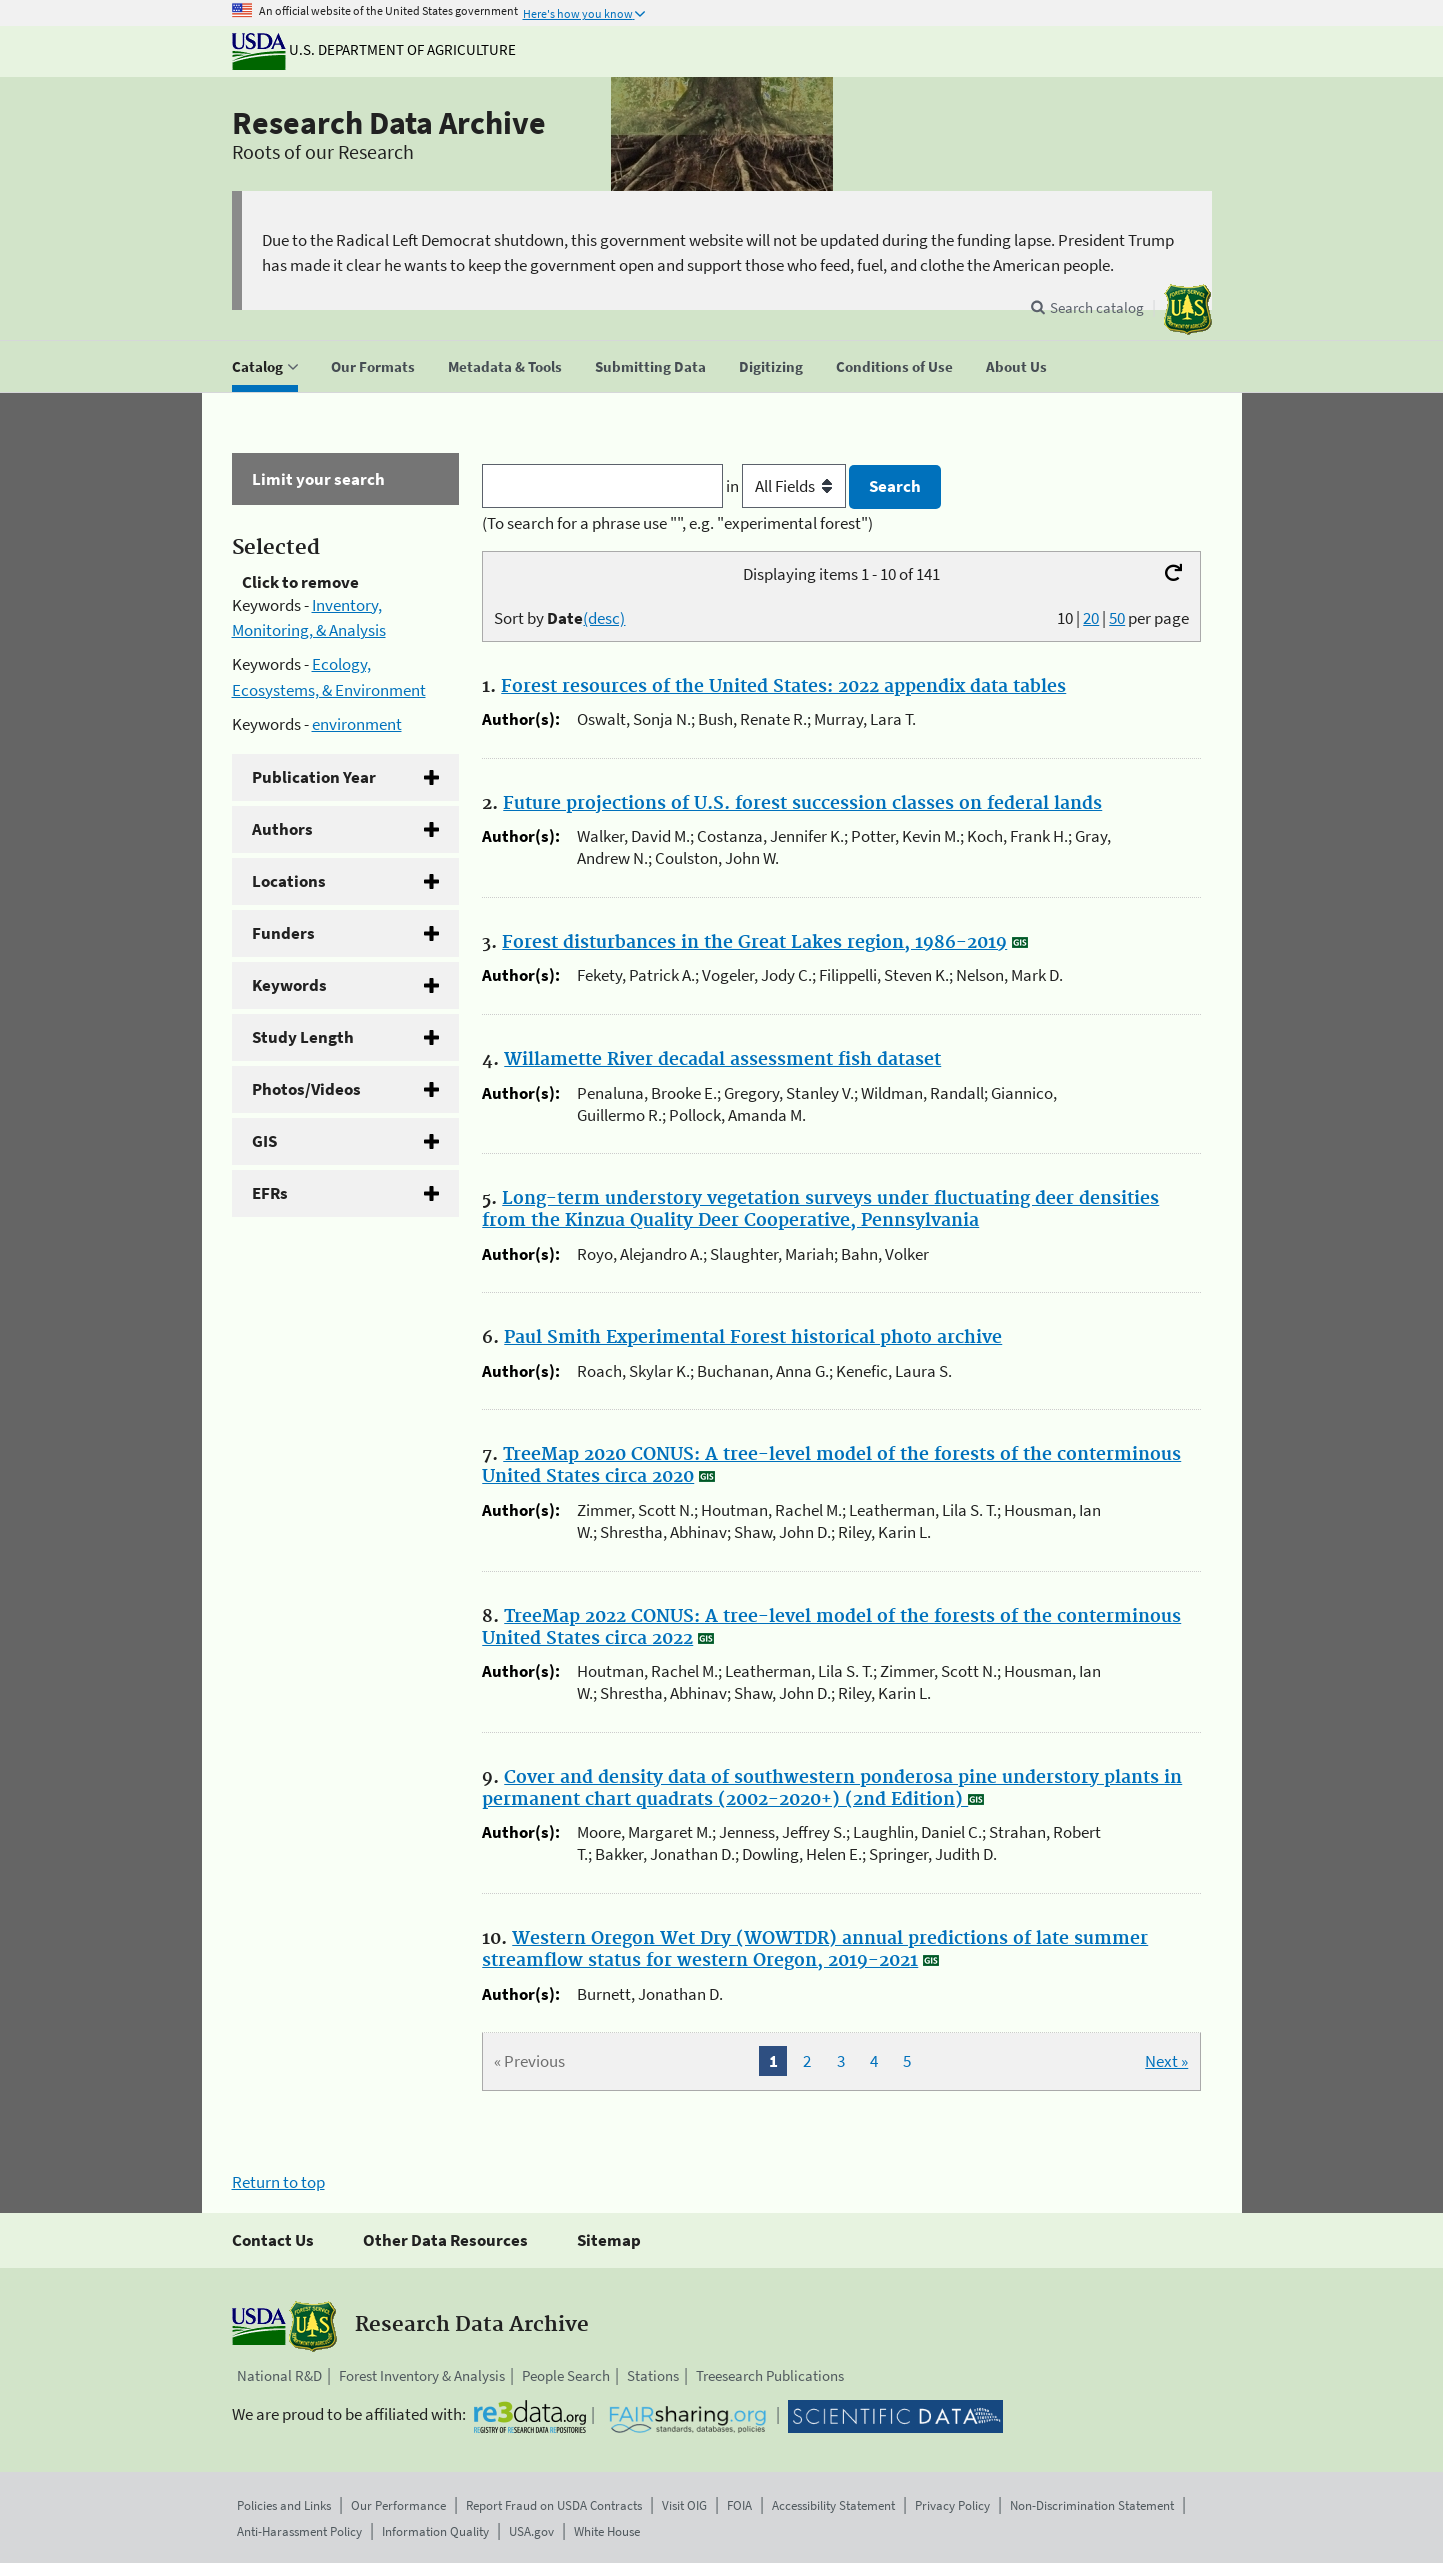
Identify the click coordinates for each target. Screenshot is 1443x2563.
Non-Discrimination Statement (1092, 2505)
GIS (264, 1141)
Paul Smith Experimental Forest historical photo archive (753, 1338)
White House (607, 2531)
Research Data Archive (389, 123)
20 (1091, 618)
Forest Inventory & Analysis (422, 2375)
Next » (1166, 2061)
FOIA (739, 2505)
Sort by (559, 618)
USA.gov (531, 2531)
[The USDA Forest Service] (1188, 309)
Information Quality (435, 2531)
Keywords (289, 985)
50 (1117, 618)
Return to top (278, 2182)
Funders (283, 933)
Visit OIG (684, 2505)
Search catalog (1097, 307)
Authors (282, 829)
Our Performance (398, 2505)
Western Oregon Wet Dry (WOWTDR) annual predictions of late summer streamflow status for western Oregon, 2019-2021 (815, 1950)
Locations (289, 881)
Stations (653, 2375)
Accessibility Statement (833, 2505)
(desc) (604, 618)
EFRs (270, 1193)
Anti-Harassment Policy (299, 2531)
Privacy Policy (952, 2505)
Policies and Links (284, 2505)
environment (357, 724)
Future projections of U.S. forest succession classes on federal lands (802, 804)
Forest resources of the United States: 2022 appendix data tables (783, 687)
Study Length (303, 1037)
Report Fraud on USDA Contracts (554, 2505)
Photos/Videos (306, 1089)
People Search (566, 2375)
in (787, 486)
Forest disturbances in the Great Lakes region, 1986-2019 (754, 943)
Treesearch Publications (770, 2375)
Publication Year (314, 777)
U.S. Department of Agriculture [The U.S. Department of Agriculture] (374, 49)
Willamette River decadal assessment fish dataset (722, 1060)
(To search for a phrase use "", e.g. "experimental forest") (677, 523)
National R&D (279, 2375)
